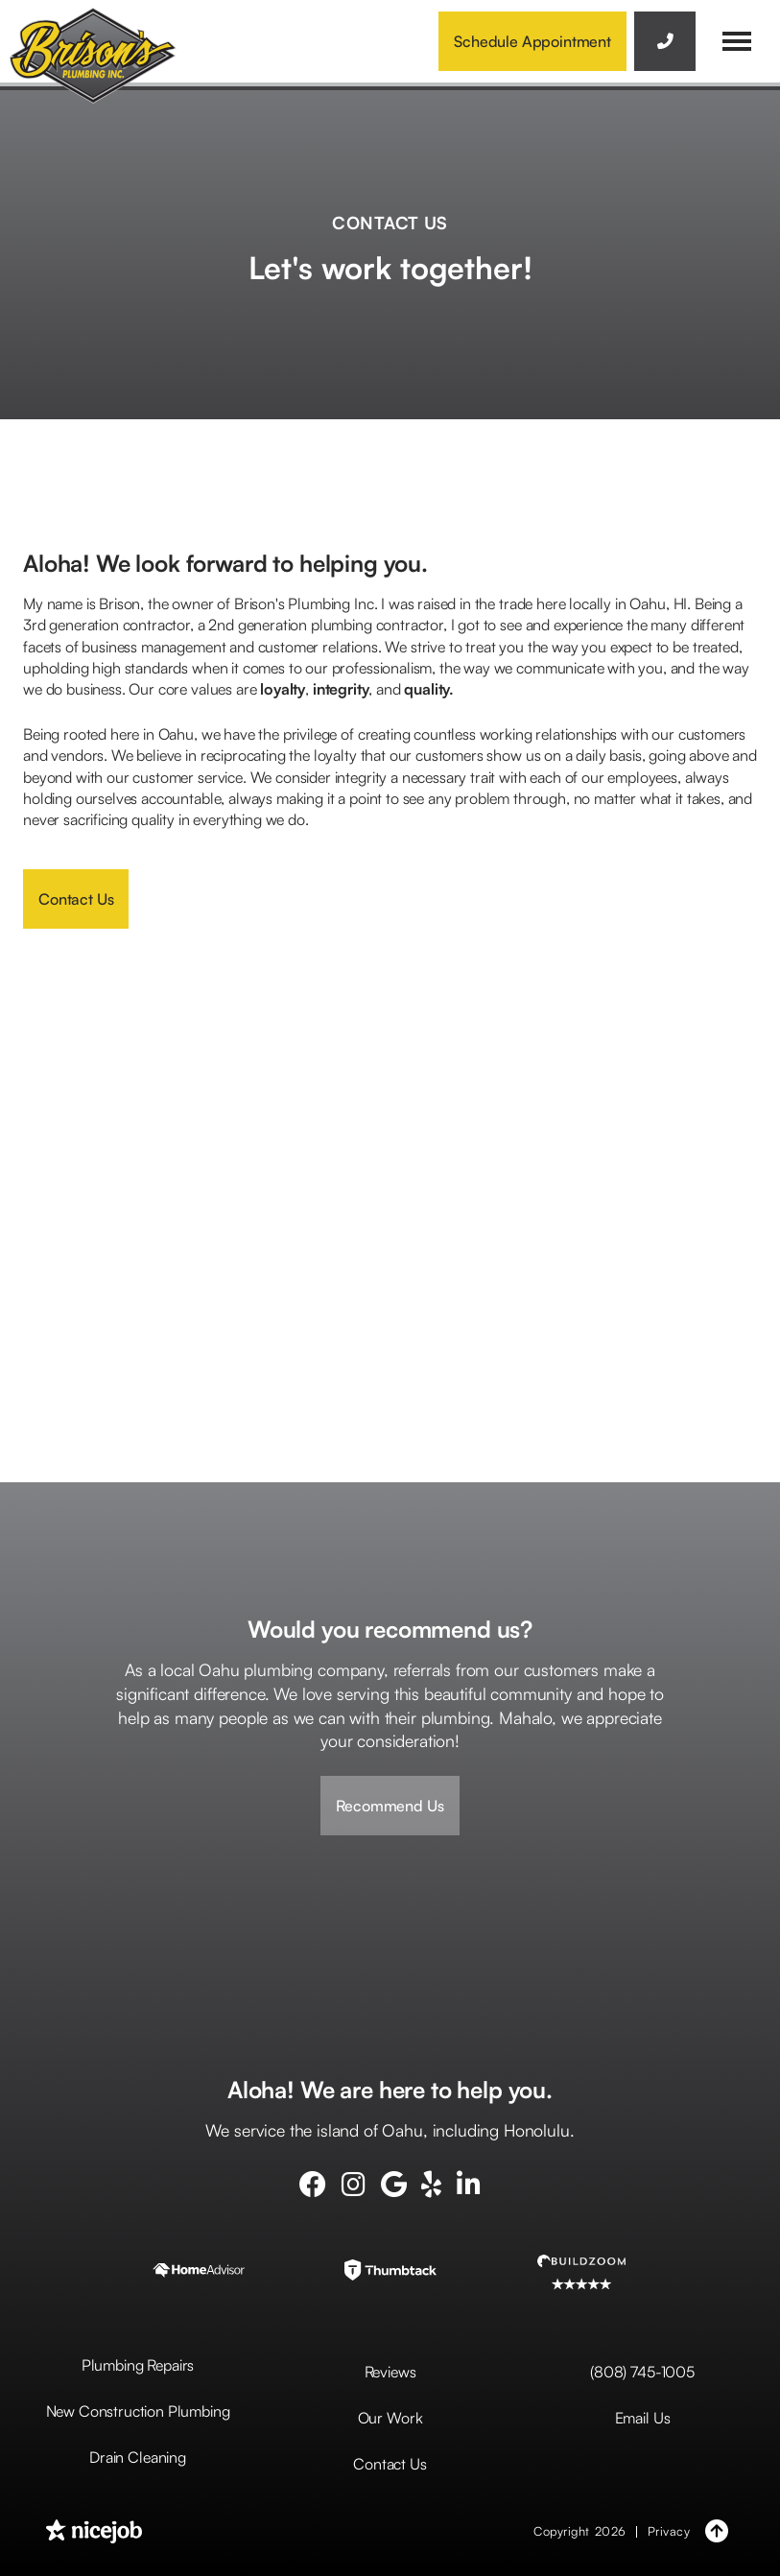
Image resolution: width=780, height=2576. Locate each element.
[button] (737, 41)
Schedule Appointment (532, 41)
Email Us (643, 2417)
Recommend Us (389, 1805)
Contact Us (75, 899)
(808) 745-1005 (642, 2371)
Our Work (390, 2417)
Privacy (669, 2531)
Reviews (390, 2371)
